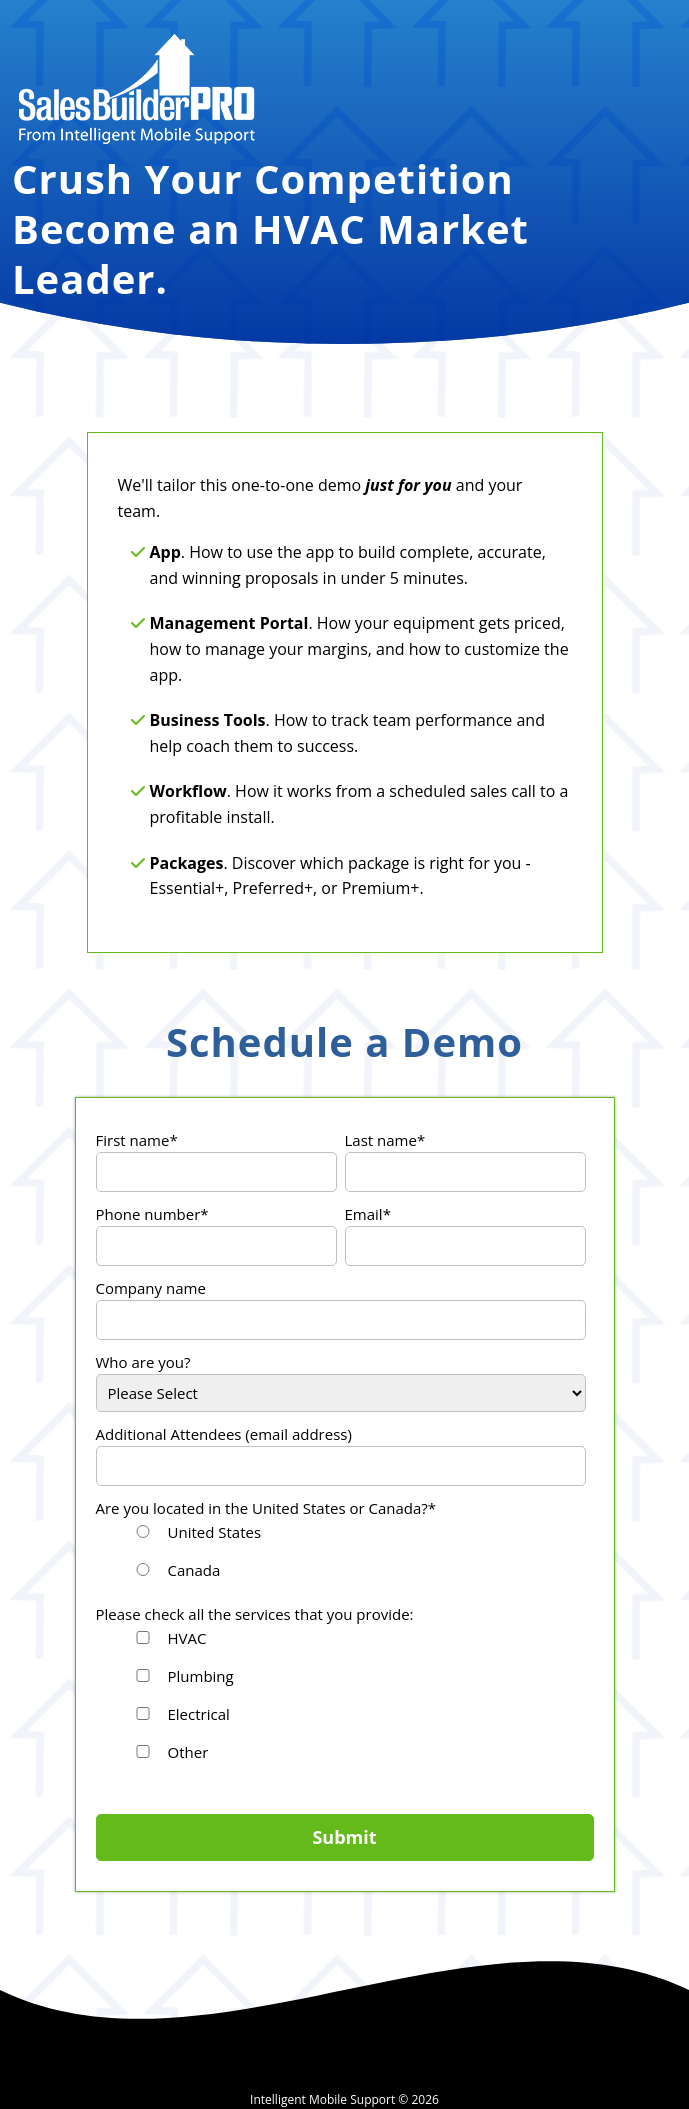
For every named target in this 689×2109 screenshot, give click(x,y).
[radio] (357, 1534)
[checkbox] (341, 1553)
